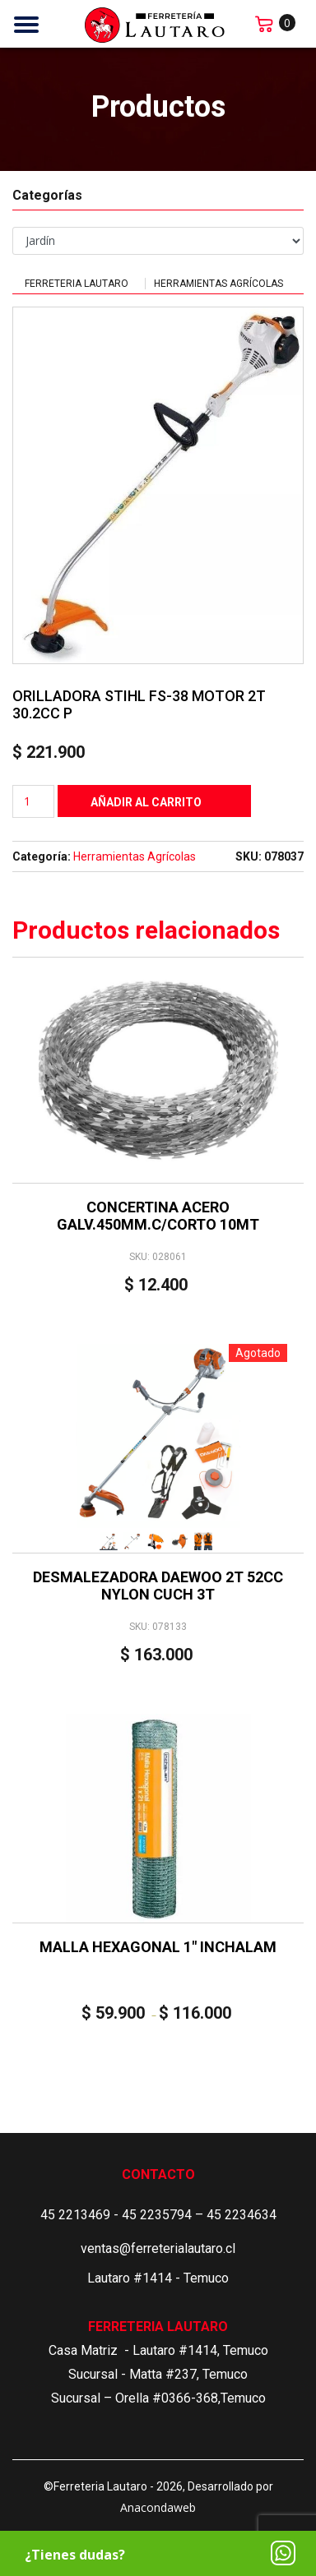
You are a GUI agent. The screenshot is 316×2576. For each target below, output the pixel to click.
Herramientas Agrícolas (218, 283)
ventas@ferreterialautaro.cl (158, 2248)
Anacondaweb (158, 2507)
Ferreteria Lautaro (76, 283)
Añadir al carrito (146, 802)
